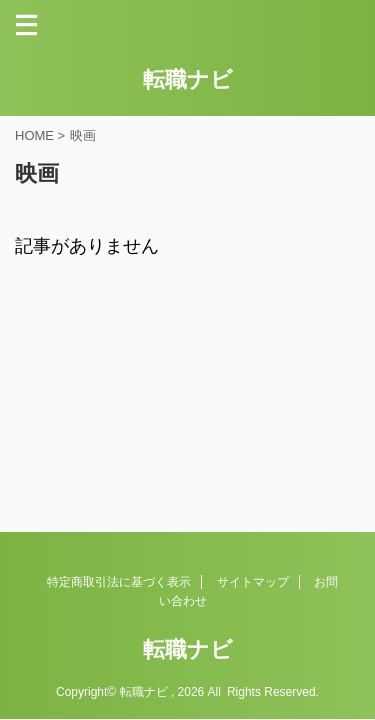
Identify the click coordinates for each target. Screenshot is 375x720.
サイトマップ (253, 582)
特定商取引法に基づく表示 (119, 582)
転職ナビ (188, 79)
